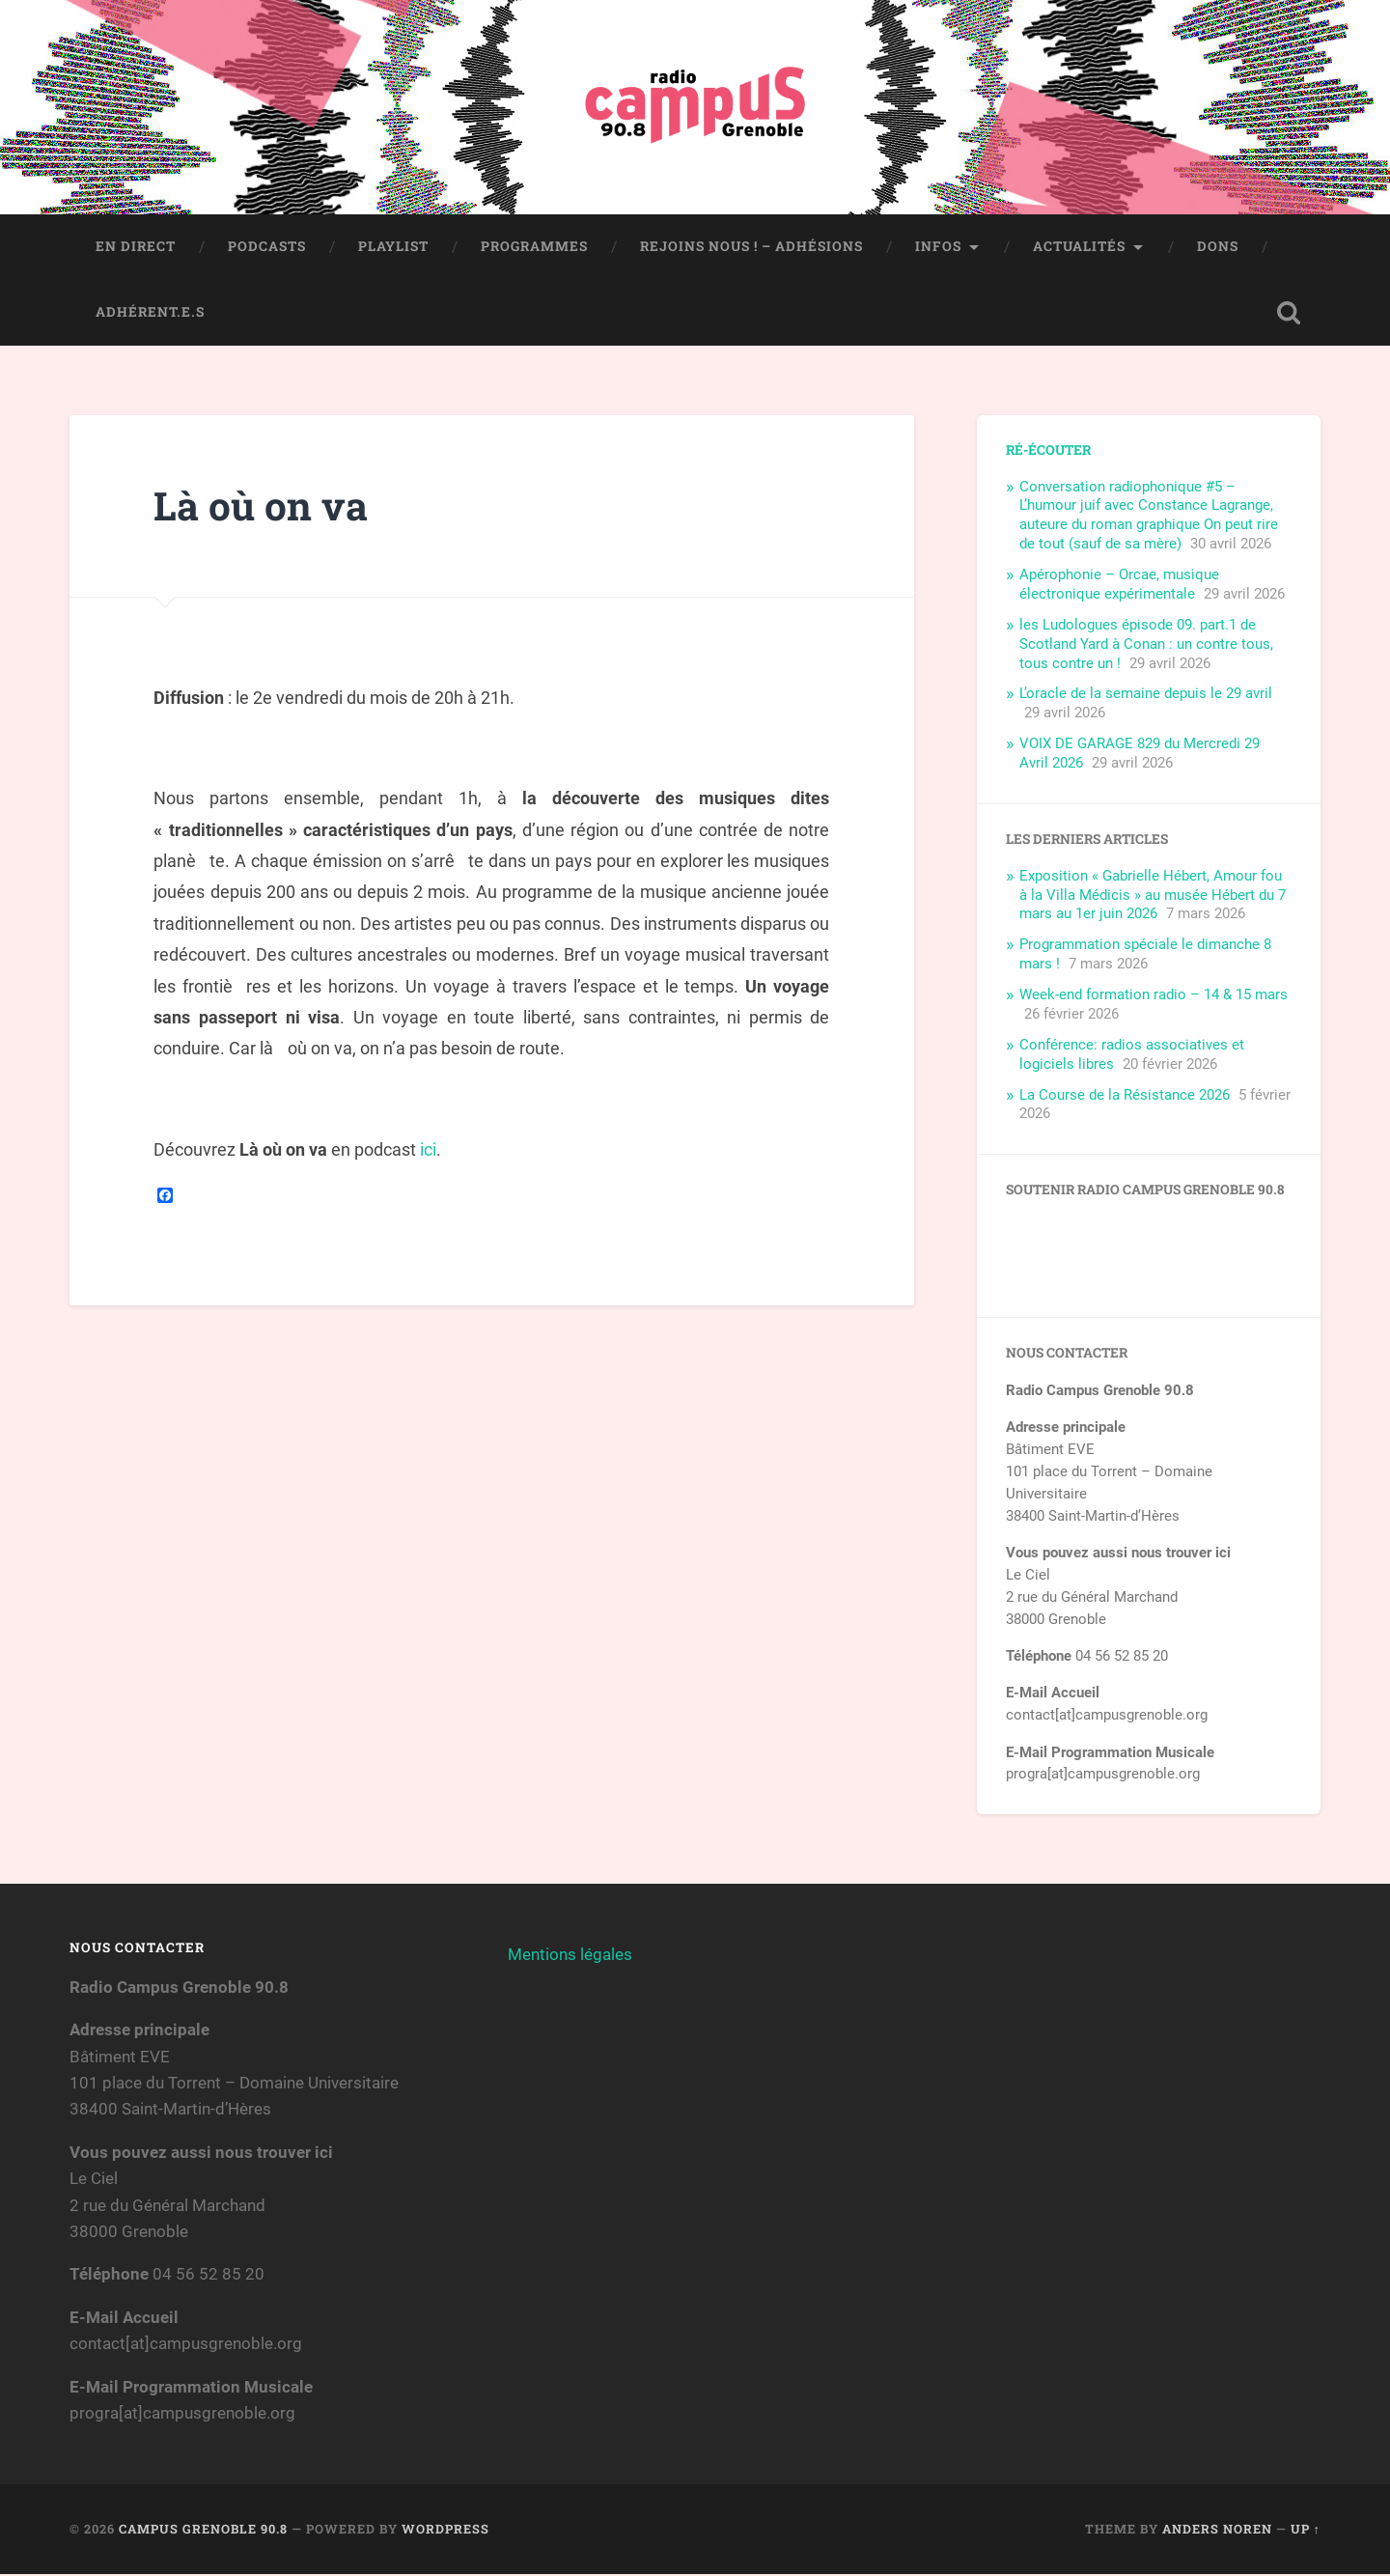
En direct (136, 248)
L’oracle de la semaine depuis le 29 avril (1145, 695)
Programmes (534, 248)
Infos (938, 248)
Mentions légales (570, 1956)
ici (428, 1151)
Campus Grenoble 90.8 (203, 2530)
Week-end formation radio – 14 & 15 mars (1153, 996)
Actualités (1079, 248)
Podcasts (267, 248)
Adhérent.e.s (150, 313)
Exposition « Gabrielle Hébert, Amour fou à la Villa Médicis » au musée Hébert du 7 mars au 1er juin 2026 (1152, 897)
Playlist (393, 248)
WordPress (445, 2530)
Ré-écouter (1048, 452)
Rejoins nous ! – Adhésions (751, 248)
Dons (1217, 248)
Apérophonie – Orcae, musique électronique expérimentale (1119, 586)
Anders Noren (1217, 2530)
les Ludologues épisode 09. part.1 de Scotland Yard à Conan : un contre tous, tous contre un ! (1146, 646)
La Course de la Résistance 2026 (1124, 1097)
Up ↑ (1305, 2530)
